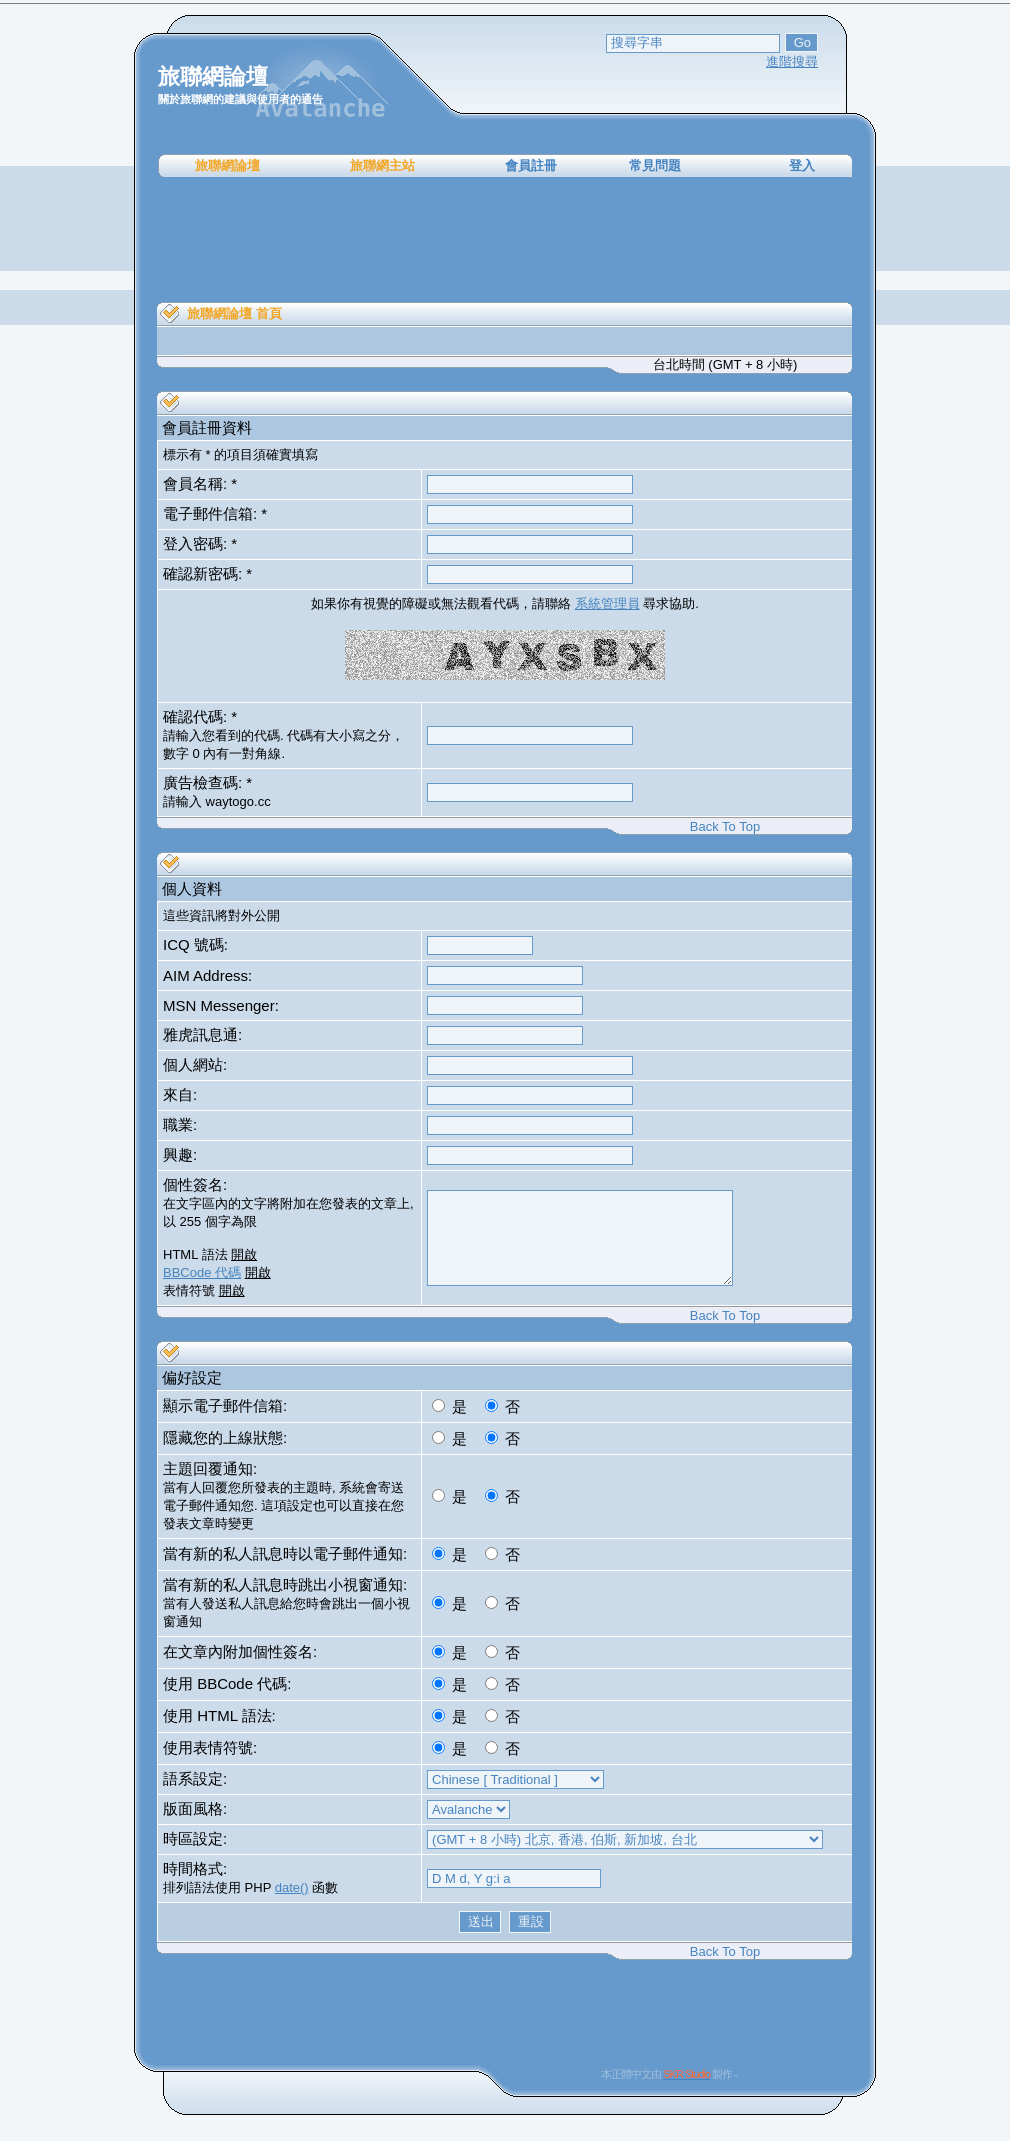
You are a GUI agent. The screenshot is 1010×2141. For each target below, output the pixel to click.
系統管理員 (607, 603)
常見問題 (655, 165)
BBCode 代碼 (202, 1272)
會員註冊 (531, 165)
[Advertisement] (505, 240)
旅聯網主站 (382, 165)
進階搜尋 (792, 61)
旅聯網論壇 (227, 165)
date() (292, 1887)
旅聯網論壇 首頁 (234, 313)
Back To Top (725, 826)
